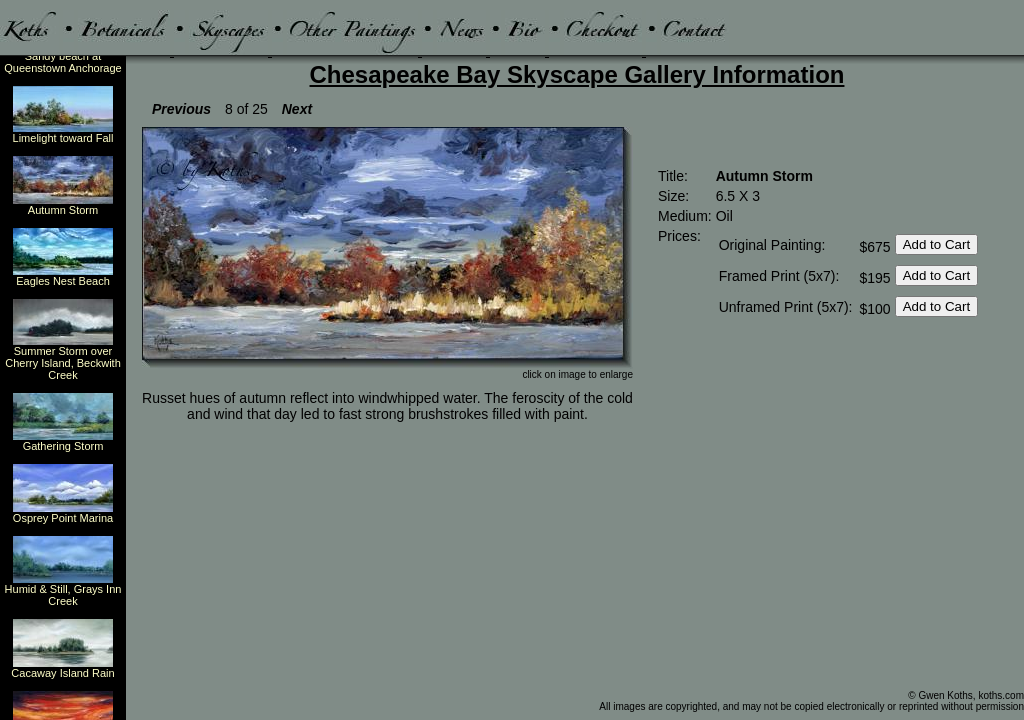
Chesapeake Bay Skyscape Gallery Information (577, 74)
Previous (181, 109)
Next (297, 109)
